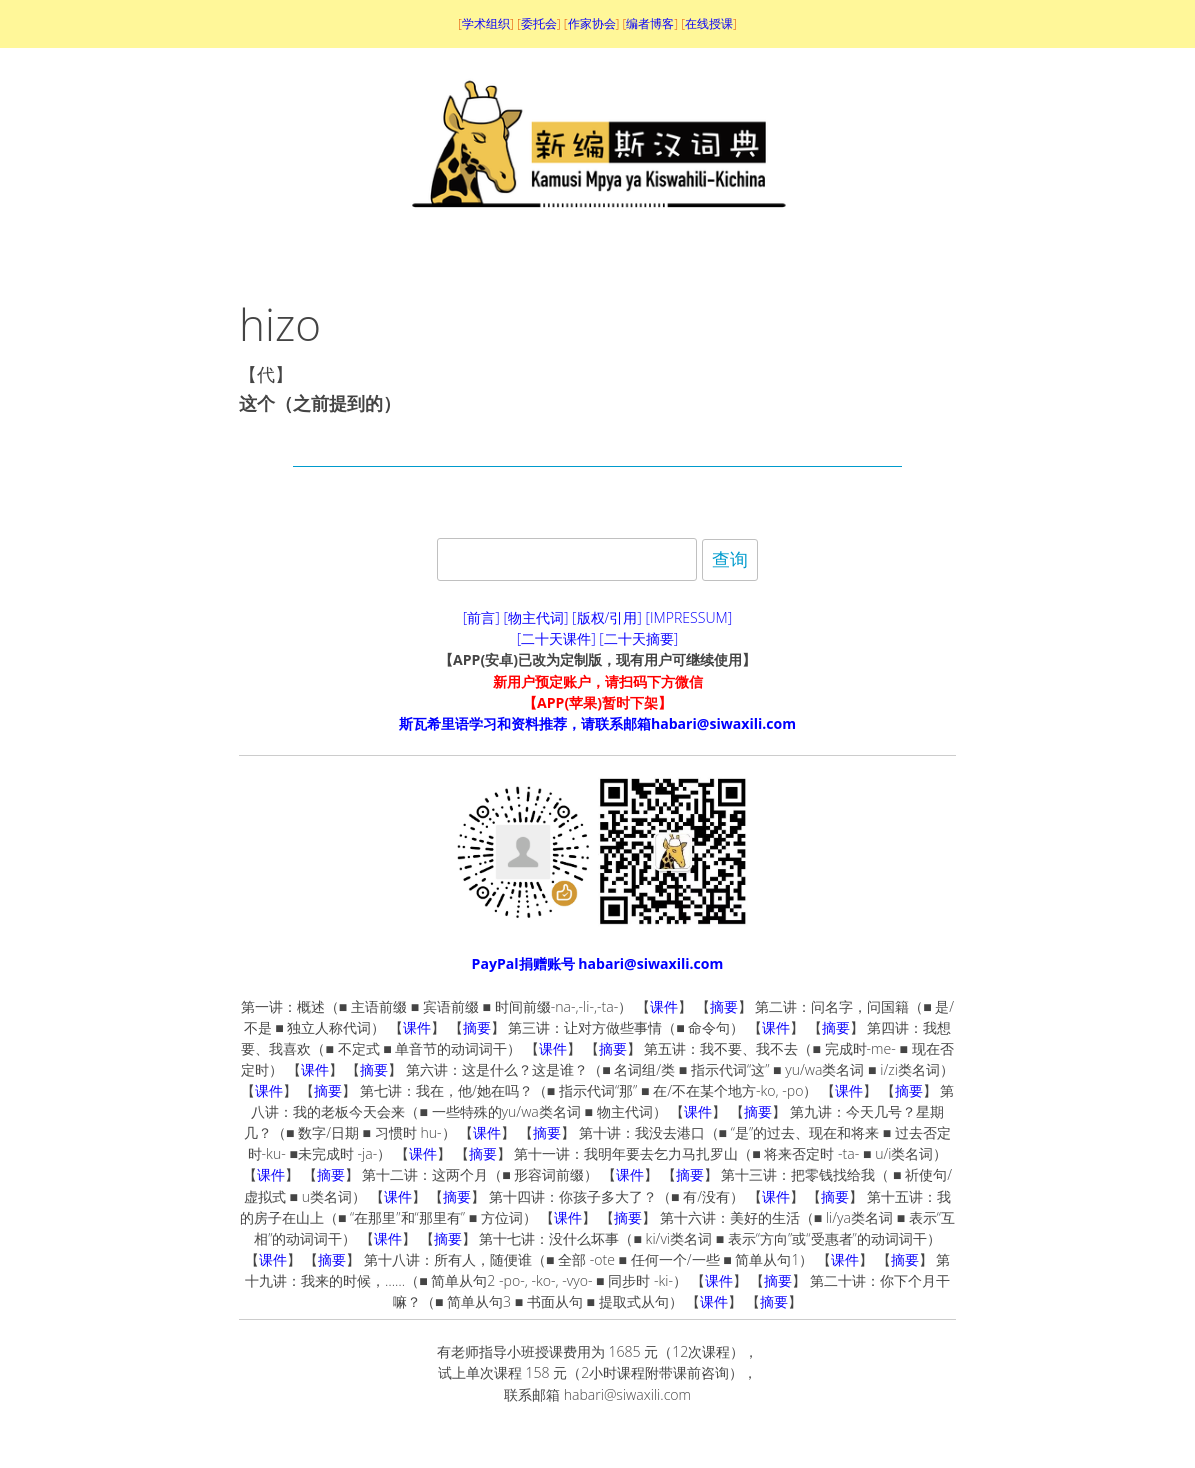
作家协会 (592, 23)
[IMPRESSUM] (689, 617)
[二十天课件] (556, 638)
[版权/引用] (607, 617)
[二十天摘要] (638, 638)
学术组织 (486, 23)
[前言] (481, 617)
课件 (664, 1006)
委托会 (539, 23)
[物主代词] (535, 617)
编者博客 (650, 23)
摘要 (724, 1006)
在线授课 (709, 23)
